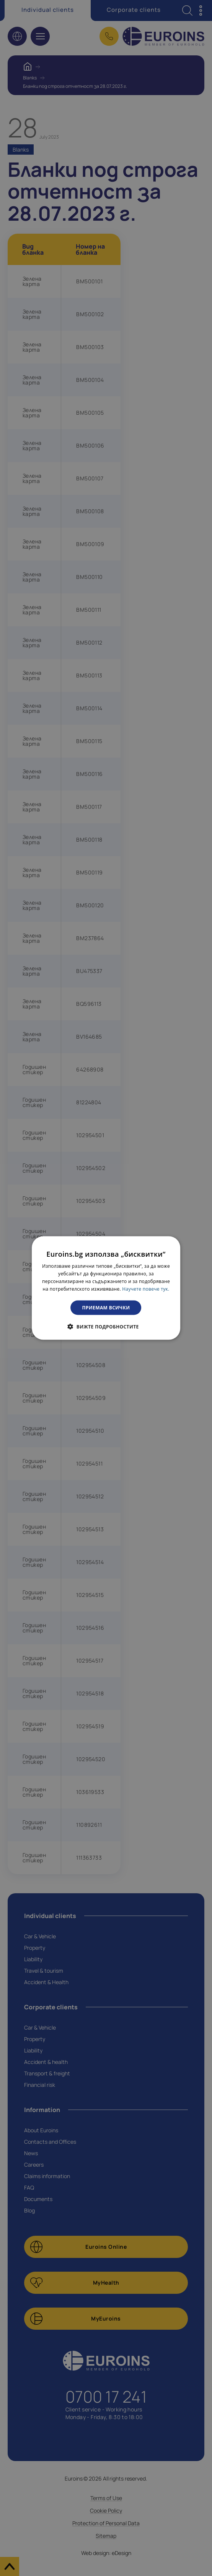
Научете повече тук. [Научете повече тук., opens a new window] (145, 1288)
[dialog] (106, 1288)
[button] (106, 1326)
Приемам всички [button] (106, 1307)
